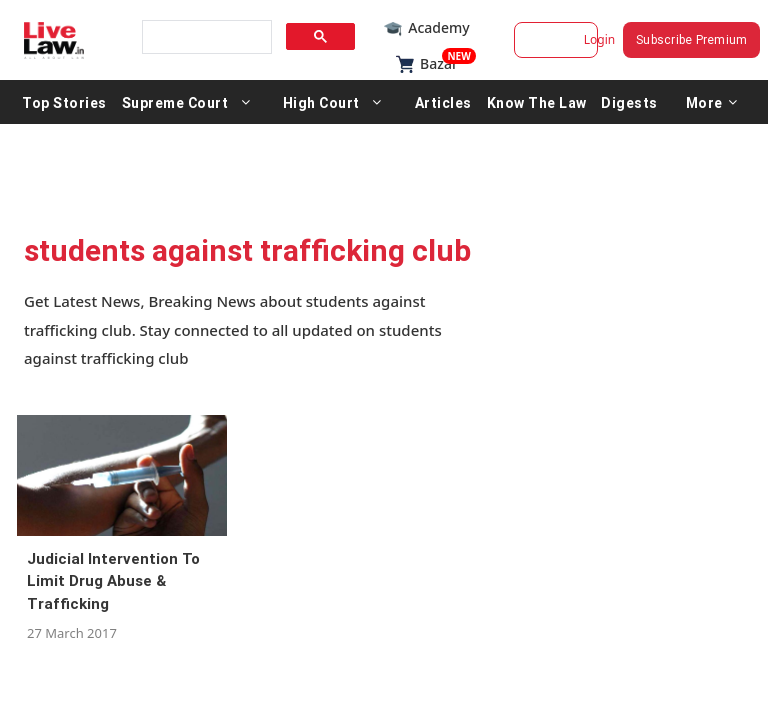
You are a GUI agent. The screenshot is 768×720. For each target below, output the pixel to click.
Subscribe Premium (695, 39)
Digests (629, 102)
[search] (205, 37)
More (712, 102)
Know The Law (537, 102)
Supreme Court (175, 102)
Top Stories (64, 102)
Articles (443, 102)
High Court (321, 102)
